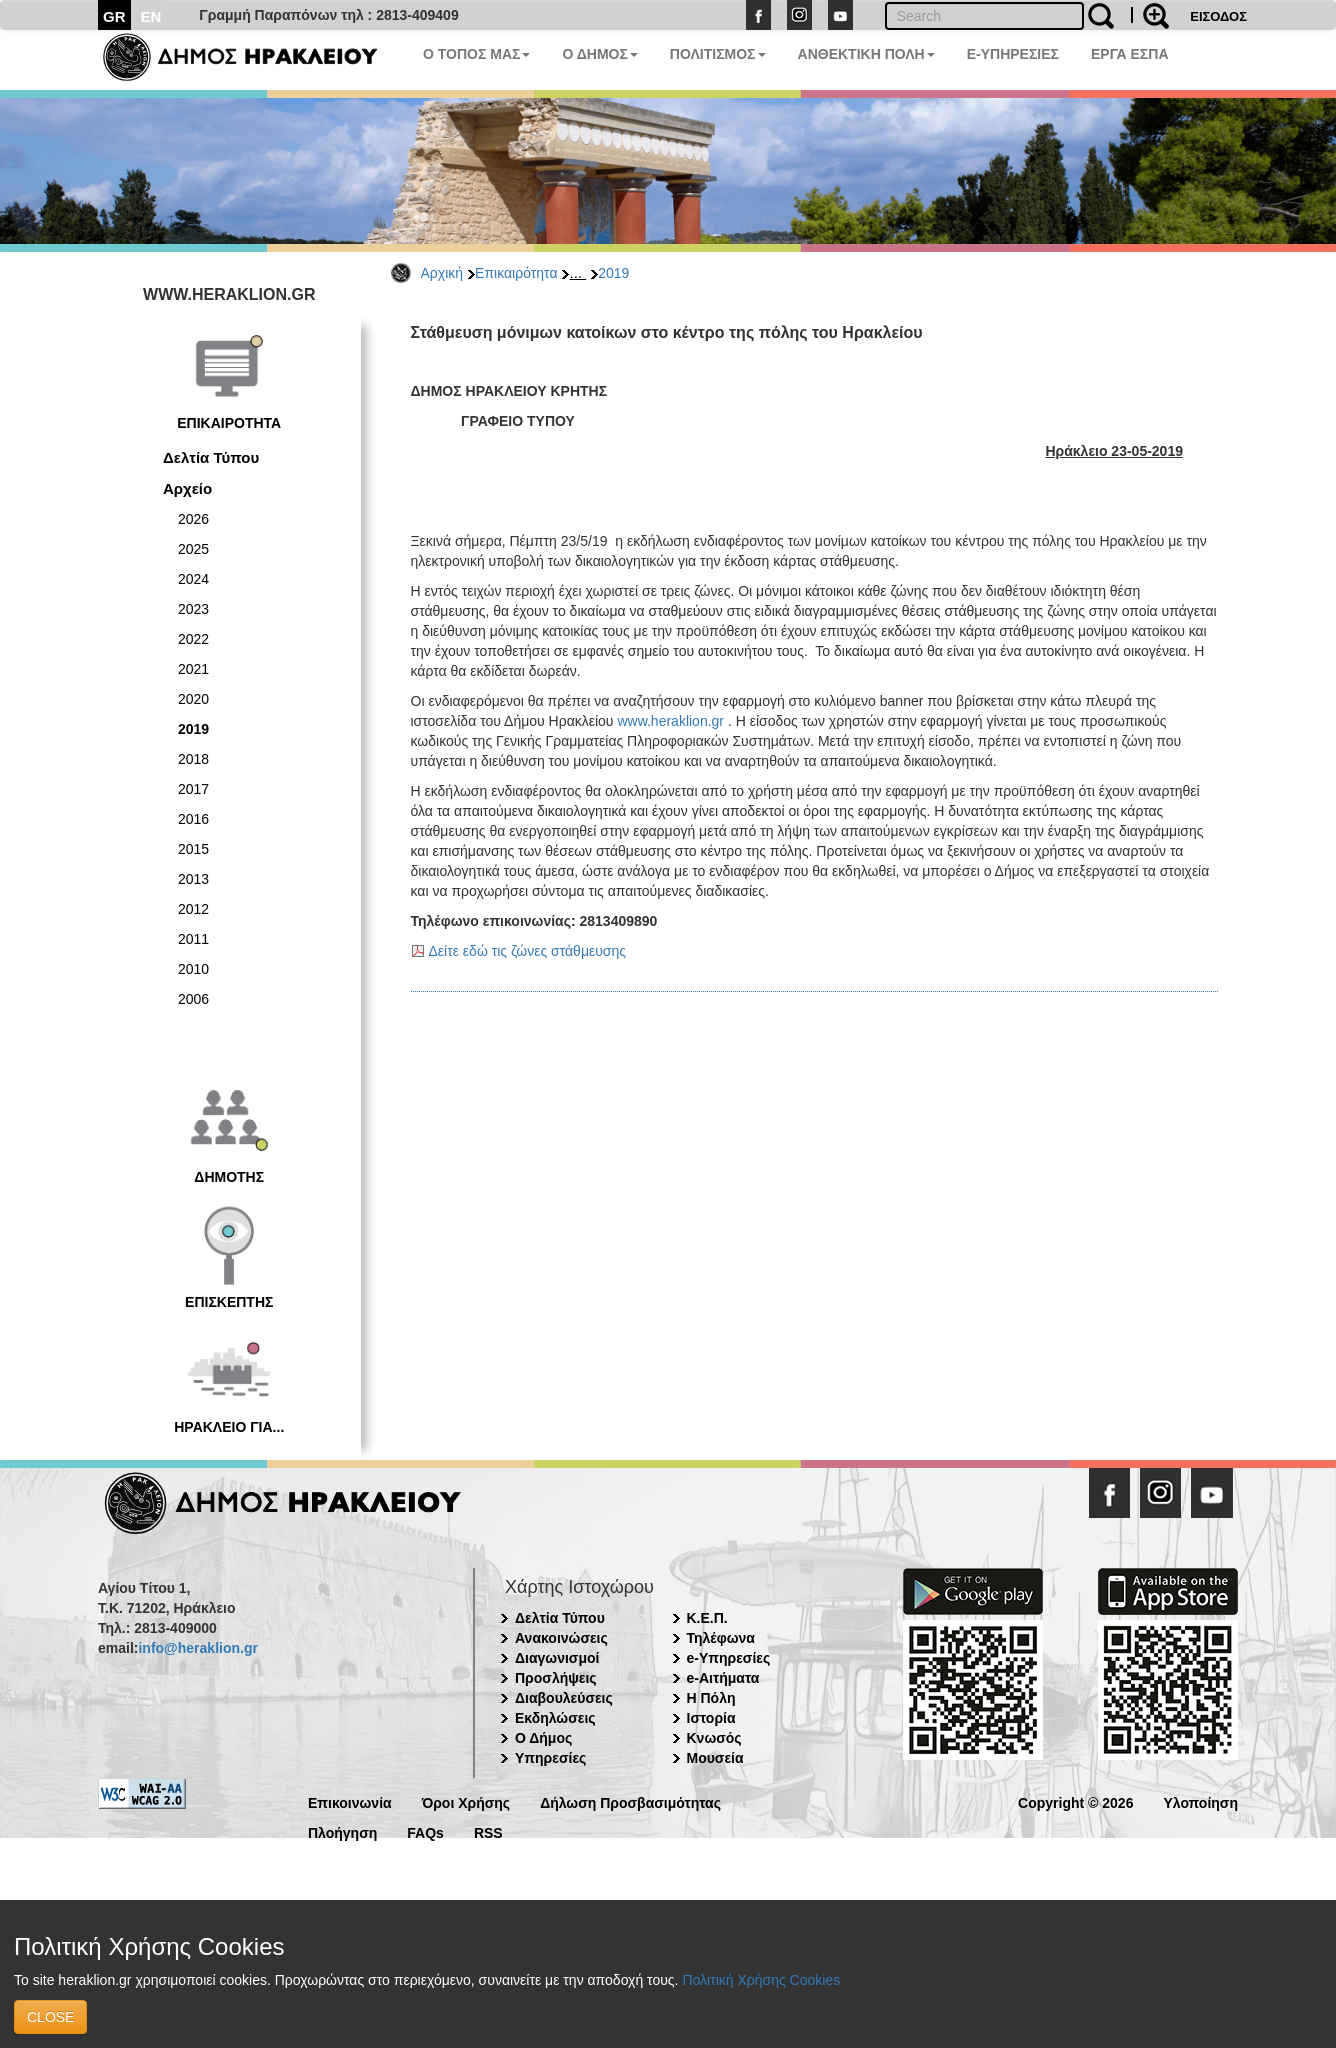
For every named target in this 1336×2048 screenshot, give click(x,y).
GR (114, 16)
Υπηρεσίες (550, 1758)
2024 (193, 579)
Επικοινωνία (350, 1801)
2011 (193, 939)
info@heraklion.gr (197, 1648)
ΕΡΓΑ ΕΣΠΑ (1130, 54)
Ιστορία (711, 1718)
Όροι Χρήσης (466, 1801)
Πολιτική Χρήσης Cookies (761, 1980)
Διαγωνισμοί (557, 1658)
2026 (193, 519)
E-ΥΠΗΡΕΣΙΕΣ (1013, 54)
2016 (193, 819)
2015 (193, 849)
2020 (193, 699)
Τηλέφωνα (721, 1638)
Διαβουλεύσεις (564, 1698)
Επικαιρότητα (516, 273)
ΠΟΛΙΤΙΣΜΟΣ (718, 54)
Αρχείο (187, 488)
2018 (193, 759)
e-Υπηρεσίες (729, 1658)
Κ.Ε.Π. (707, 1618)
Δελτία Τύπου (211, 457)
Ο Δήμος (543, 1738)
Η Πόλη (711, 1698)
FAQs (425, 1831)
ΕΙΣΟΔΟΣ (1218, 16)
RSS (488, 1831)
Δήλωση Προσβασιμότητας (630, 1801)
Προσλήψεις (556, 1678)
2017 (193, 789)
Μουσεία (715, 1758)
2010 (193, 969)
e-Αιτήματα (723, 1678)
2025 (193, 549)
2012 (193, 909)
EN (151, 16)
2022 (193, 639)
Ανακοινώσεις (561, 1638)
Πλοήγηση (342, 1831)
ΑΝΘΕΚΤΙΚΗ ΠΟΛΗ (866, 54)
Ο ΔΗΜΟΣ (599, 54)
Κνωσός (714, 1738)
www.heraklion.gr (670, 721)
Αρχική (442, 273)
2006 (193, 999)
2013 (193, 879)
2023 (193, 609)
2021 (193, 669)
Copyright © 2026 (1075, 1801)
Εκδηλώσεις (555, 1718)
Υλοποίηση (1200, 1801)
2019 (613, 273)
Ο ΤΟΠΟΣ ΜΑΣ (476, 54)
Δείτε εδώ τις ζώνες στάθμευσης (528, 951)
